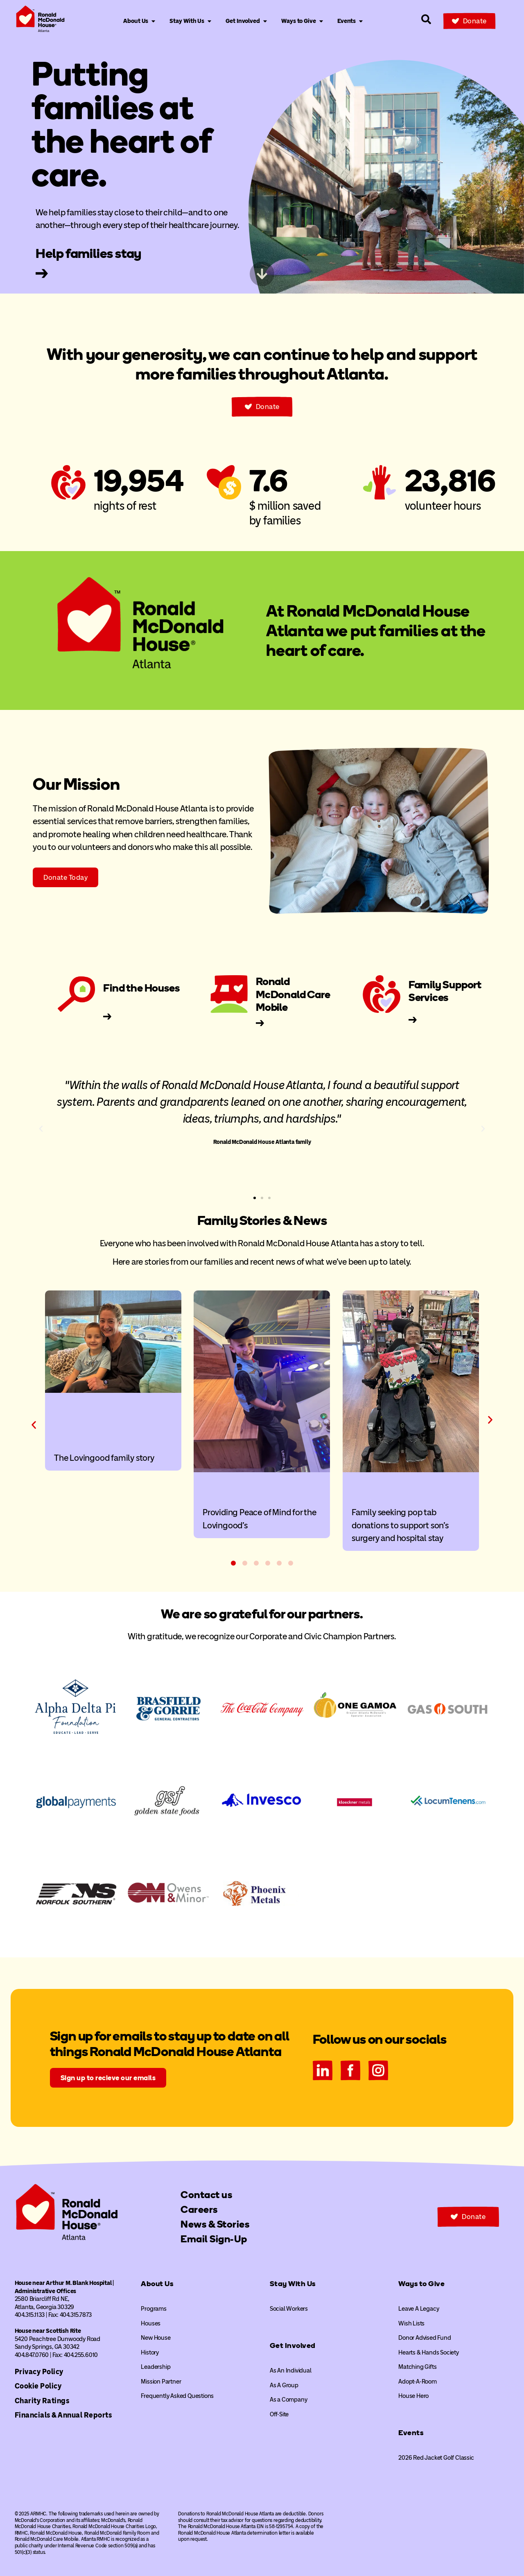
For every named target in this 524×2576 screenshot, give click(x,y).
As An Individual (291, 2370)
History (150, 2352)
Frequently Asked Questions (177, 2396)
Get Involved (293, 2345)
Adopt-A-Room (417, 2381)
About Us (157, 2283)
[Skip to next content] (262, 274)
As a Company (288, 2399)
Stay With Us (293, 2283)
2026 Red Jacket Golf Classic (436, 2457)
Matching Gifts (417, 2366)
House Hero (413, 2396)
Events (410, 2432)
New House (155, 2337)
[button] (41, 1129)
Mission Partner (161, 2381)
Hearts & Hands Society (428, 2352)
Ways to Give (421, 2283)
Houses (150, 2323)
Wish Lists (411, 2323)
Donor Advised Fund (424, 2337)
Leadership (155, 2366)
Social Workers (289, 2308)
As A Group (284, 2385)
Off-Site (279, 2414)
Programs (153, 2308)
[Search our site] (426, 19)
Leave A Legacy (418, 2308)
